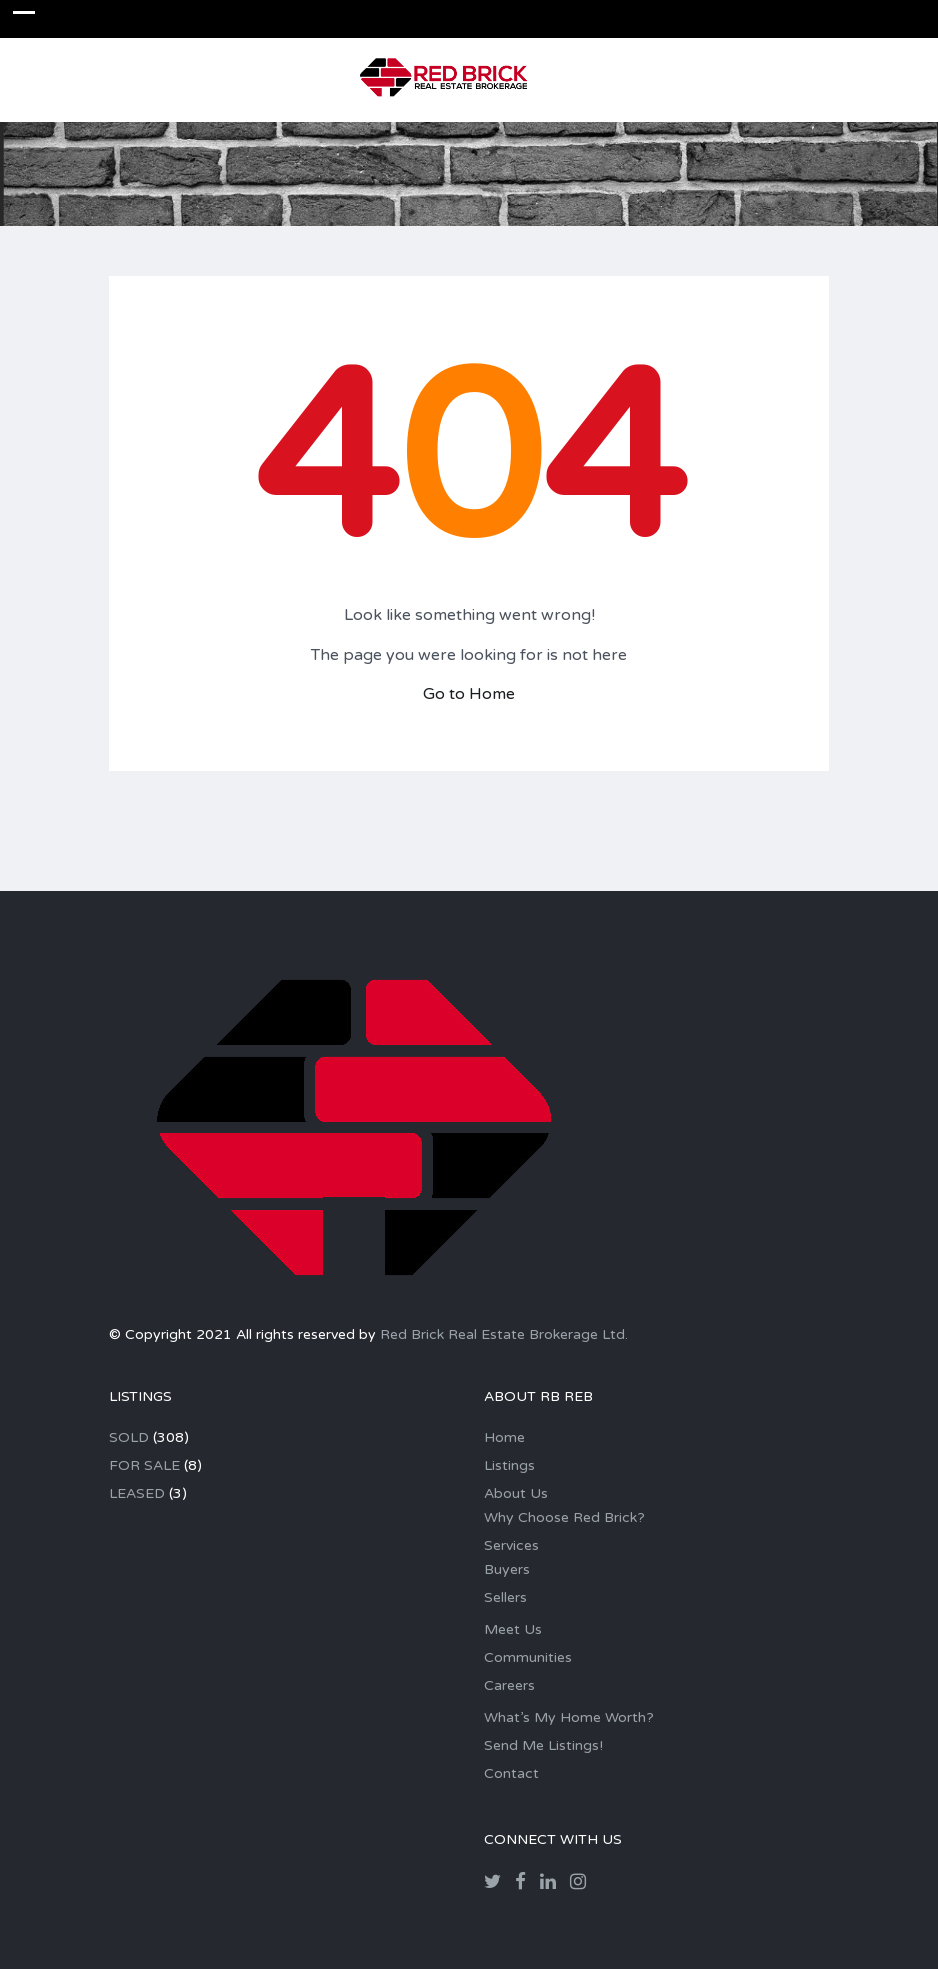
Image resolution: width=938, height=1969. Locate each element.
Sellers (505, 1597)
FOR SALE (144, 1465)
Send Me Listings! (543, 1745)
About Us (516, 1493)
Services (511, 1545)
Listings (509, 1465)
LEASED (137, 1493)
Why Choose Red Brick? (564, 1517)
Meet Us (513, 1629)
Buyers (507, 1569)
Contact (511, 1773)
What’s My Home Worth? (569, 1717)
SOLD (129, 1437)
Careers (509, 1685)
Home (504, 1437)
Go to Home (469, 694)
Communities (528, 1657)
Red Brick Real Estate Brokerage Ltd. (504, 1334)
